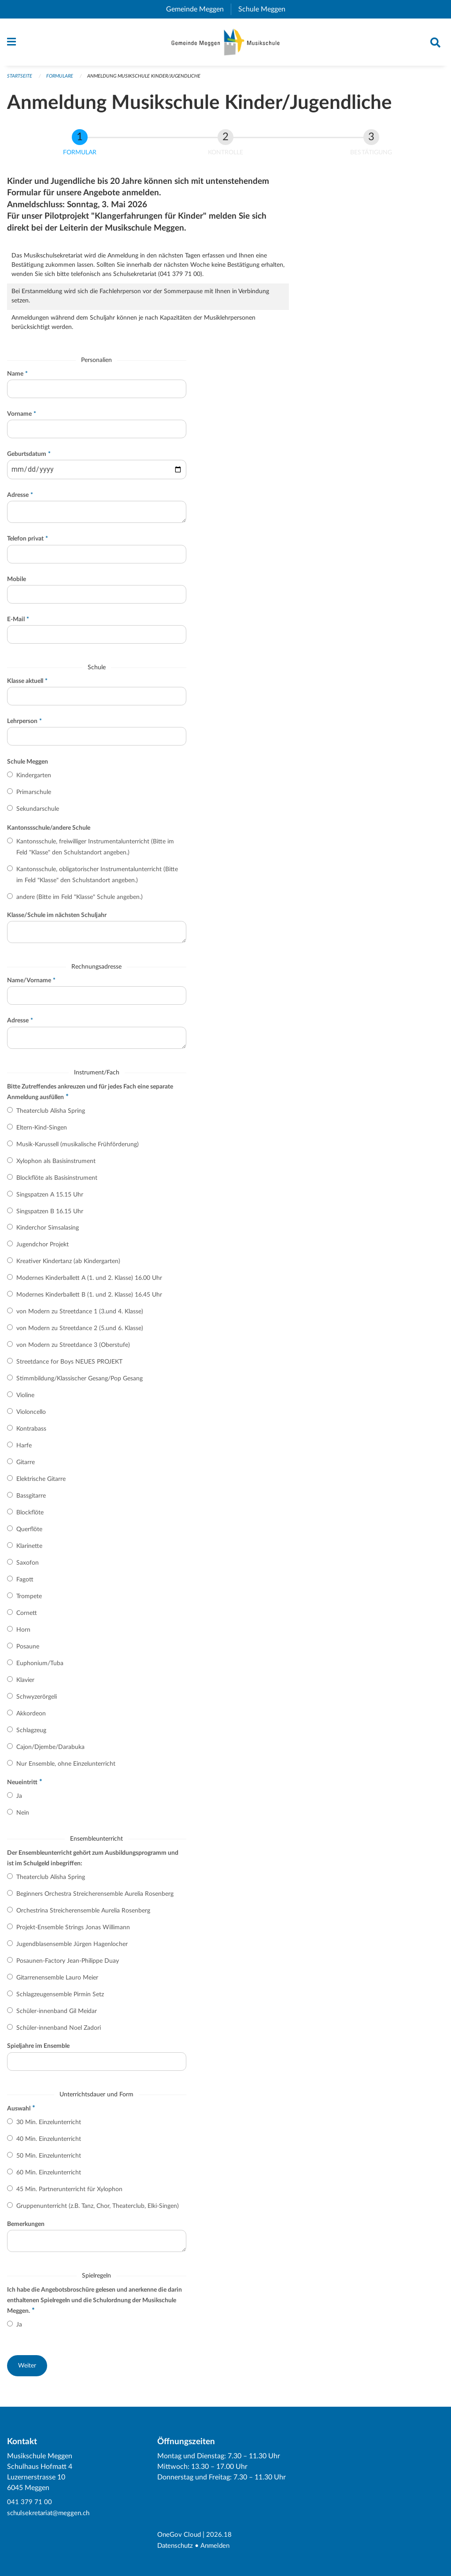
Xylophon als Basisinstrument (56, 1165)
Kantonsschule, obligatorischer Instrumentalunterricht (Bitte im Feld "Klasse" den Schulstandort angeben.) (97, 878)
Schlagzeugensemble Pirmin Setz (60, 1998)
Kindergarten (33, 779)
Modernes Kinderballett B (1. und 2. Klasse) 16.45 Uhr (89, 1299)
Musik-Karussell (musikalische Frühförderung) (77, 1148)
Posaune (27, 1651)
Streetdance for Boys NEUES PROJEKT (69, 1366)
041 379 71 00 (29, 2503)
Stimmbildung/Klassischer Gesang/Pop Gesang (79, 1382)
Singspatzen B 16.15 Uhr (49, 1215)
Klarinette (29, 1550)
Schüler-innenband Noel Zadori (58, 2032)
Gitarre (25, 1466)
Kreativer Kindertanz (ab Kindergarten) (68, 1265)
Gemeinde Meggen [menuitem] (198, 9)
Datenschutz (176, 2546)
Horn (23, 1634)
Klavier (25, 1684)
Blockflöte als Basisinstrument (56, 1181)
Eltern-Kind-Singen (41, 1131)
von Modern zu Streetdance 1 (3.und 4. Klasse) (79, 1315)
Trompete (29, 1600)
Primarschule (33, 796)
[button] (27, 2369)
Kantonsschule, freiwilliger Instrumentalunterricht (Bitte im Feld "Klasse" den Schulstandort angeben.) (95, 850)
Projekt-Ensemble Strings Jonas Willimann (73, 1931)
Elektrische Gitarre (41, 1483)
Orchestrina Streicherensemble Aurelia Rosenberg (83, 1915)
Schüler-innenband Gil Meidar (56, 2015)
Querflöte (29, 1533)
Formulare (59, 80)
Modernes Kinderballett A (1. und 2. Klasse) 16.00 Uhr (89, 1282)
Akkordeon (31, 1718)
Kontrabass (31, 1433)
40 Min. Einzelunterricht (48, 2143)
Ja (19, 1800)
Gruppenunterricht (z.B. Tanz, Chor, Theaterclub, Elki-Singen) (97, 2210)
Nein (22, 1817)
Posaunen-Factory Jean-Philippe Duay (67, 1965)
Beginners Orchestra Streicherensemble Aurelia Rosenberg (95, 1898)
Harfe (24, 1449)
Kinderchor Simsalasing (47, 1232)
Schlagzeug (31, 1734)
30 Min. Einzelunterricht (48, 2126)
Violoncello (31, 1416)
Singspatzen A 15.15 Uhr (49, 1198)
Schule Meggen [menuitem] (265, 9)
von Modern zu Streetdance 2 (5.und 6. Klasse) (79, 1332)
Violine (25, 1399)
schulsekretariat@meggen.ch (51, 2514)
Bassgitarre (31, 1500)
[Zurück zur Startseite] (226, 44)
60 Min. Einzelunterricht (48, 2176)
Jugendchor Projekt (42, 1248)
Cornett (26, 1617)
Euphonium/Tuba (39, 1667)
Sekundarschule (37, 813)
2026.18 (221, 2535)
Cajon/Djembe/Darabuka (50, 1751)
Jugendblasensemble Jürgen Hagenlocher (72, 1948)
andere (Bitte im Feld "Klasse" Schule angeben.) (79, 901)
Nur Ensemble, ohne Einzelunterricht (65, 1768)
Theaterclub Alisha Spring (50, 1114)
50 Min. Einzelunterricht (48, 2159)
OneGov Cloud (180, 2535)
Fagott (24, 1584)
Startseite (19, 80)
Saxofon (27, 1567)
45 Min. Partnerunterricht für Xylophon (69, 2193)
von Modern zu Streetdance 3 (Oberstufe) (73, 1349)
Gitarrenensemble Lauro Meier (57, 1982)
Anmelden (219, 2546)
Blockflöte (30, 1517)
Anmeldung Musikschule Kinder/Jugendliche (143, 80)
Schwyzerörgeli (36, 1701)
